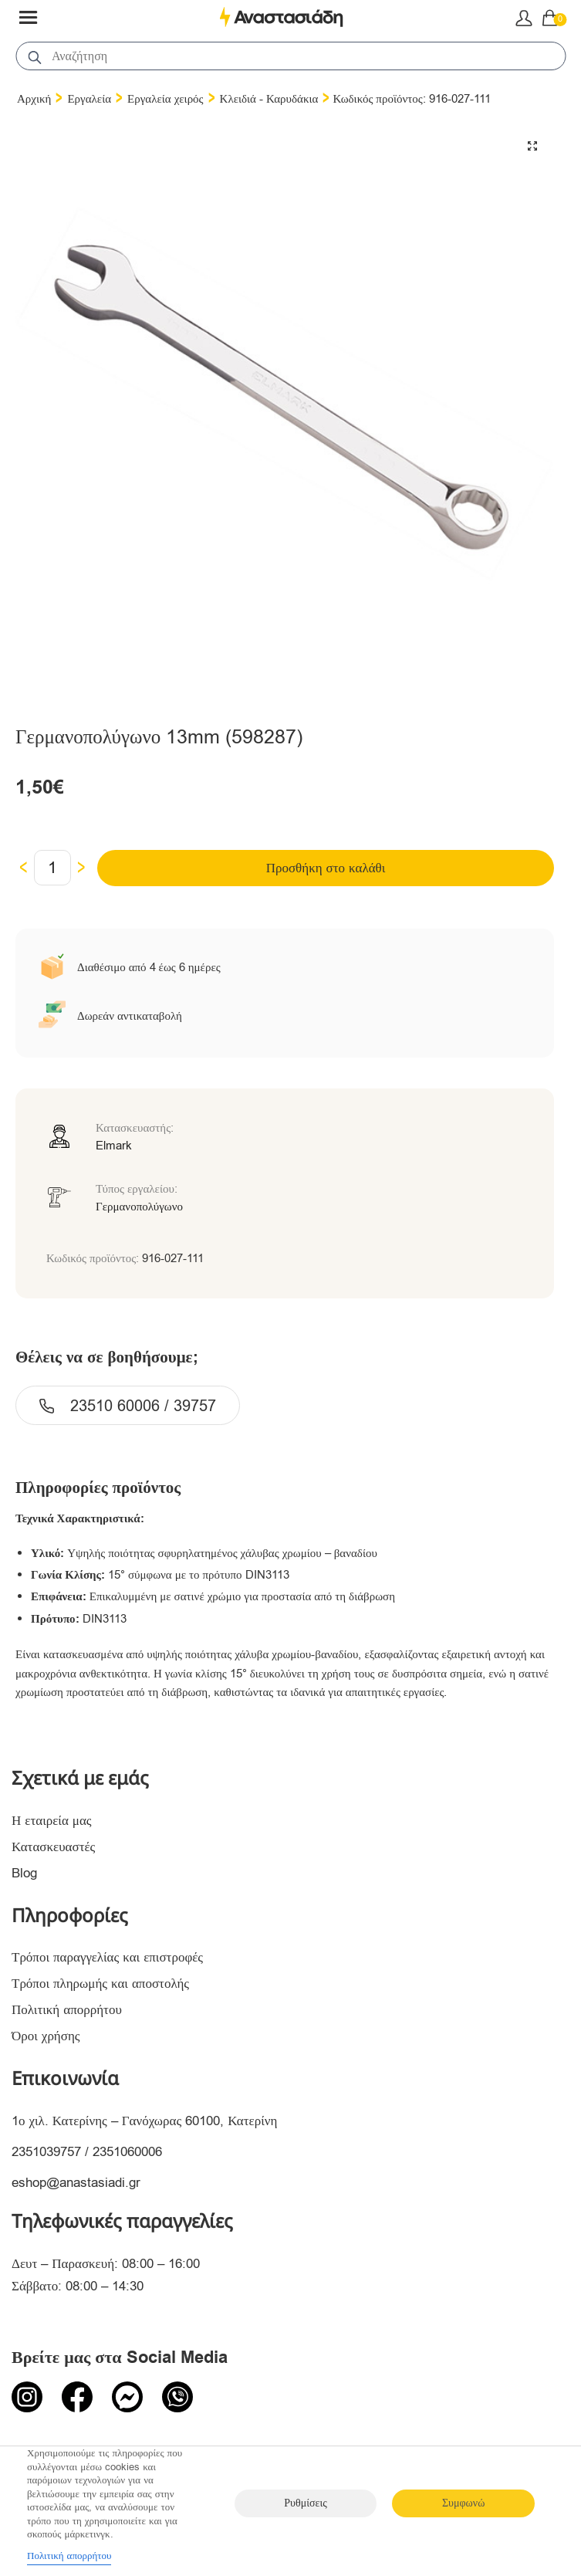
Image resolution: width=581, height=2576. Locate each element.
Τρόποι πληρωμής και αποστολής (100, 1983)
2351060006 (127, 2152)
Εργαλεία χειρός (165, 99)
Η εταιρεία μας (52, 1821)
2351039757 (46, 2152)
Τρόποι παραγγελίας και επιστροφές (107, 1957)
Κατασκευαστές (53, 1847)
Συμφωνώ (463, 2503)
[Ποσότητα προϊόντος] (52, 867)
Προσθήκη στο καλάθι (326, 868)
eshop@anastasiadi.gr (76, 2183)
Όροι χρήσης (46, 2036)
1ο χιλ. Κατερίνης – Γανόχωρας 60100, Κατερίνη (144, 2121)
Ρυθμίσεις (305, 2503)
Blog (24, 1873)
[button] (532, 145)
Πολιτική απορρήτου (67, 2010)
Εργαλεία (89, 99)
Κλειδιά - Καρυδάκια (269, 99)
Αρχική (34, 99)
